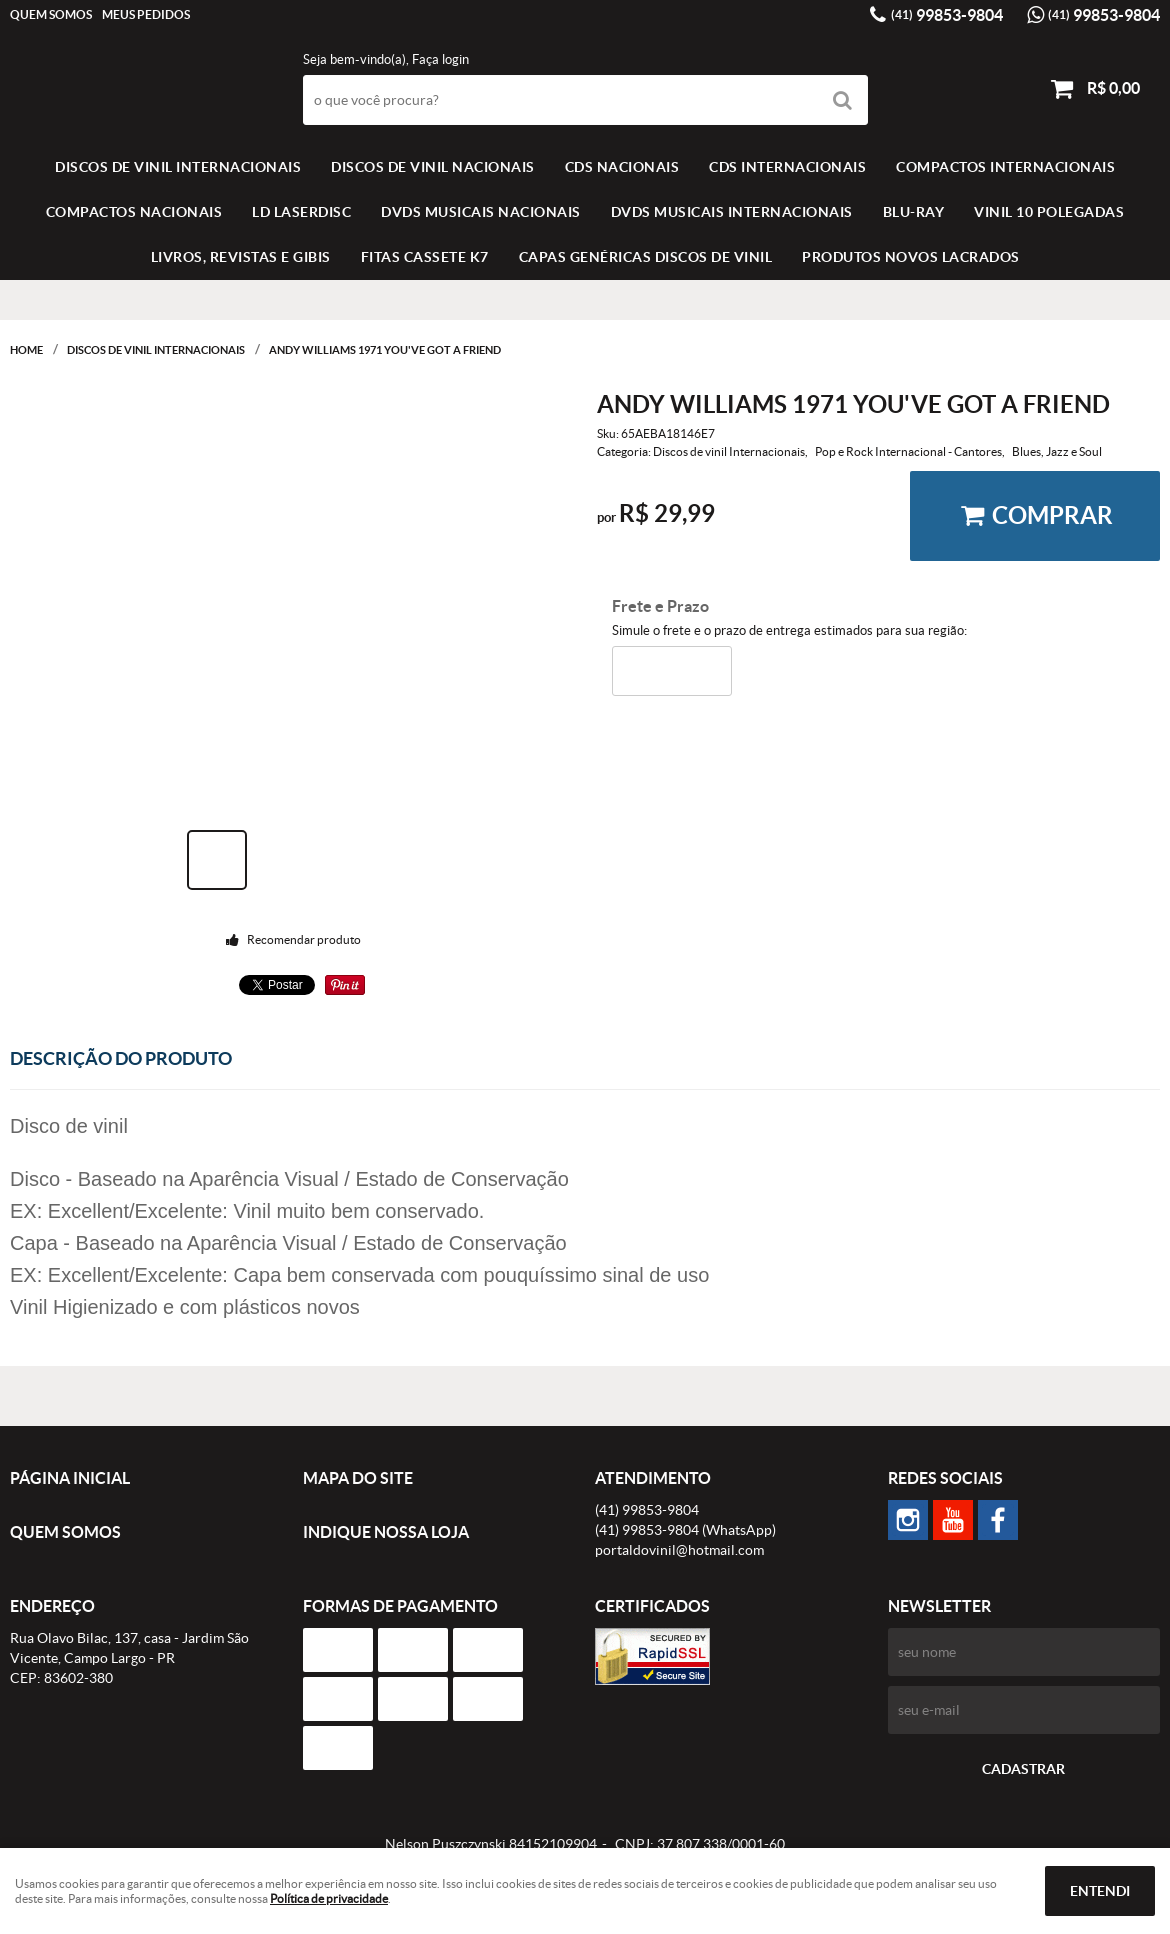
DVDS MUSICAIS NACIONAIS (481, 212)
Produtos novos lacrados (911, 257)
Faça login (440, 59)
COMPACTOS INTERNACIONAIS (1005, 167)
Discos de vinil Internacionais (178, 167)
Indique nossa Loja (386, 1532)
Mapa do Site (358, 1478)
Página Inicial (70, 1478)
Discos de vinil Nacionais (433, 167)
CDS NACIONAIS (622, 167)
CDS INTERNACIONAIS (787, 167)
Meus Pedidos (146, 14)
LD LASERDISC (301, 212)
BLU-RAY (914, 212)
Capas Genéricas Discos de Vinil (646, 257)
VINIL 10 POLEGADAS (1049, 212)
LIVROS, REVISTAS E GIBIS (241, 257)
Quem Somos (51, 14)
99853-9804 (947, 15)
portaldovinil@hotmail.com (679, 1550)
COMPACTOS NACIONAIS (134, 212)
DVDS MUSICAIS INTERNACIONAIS (732, 212)
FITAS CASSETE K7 (425, 257)
